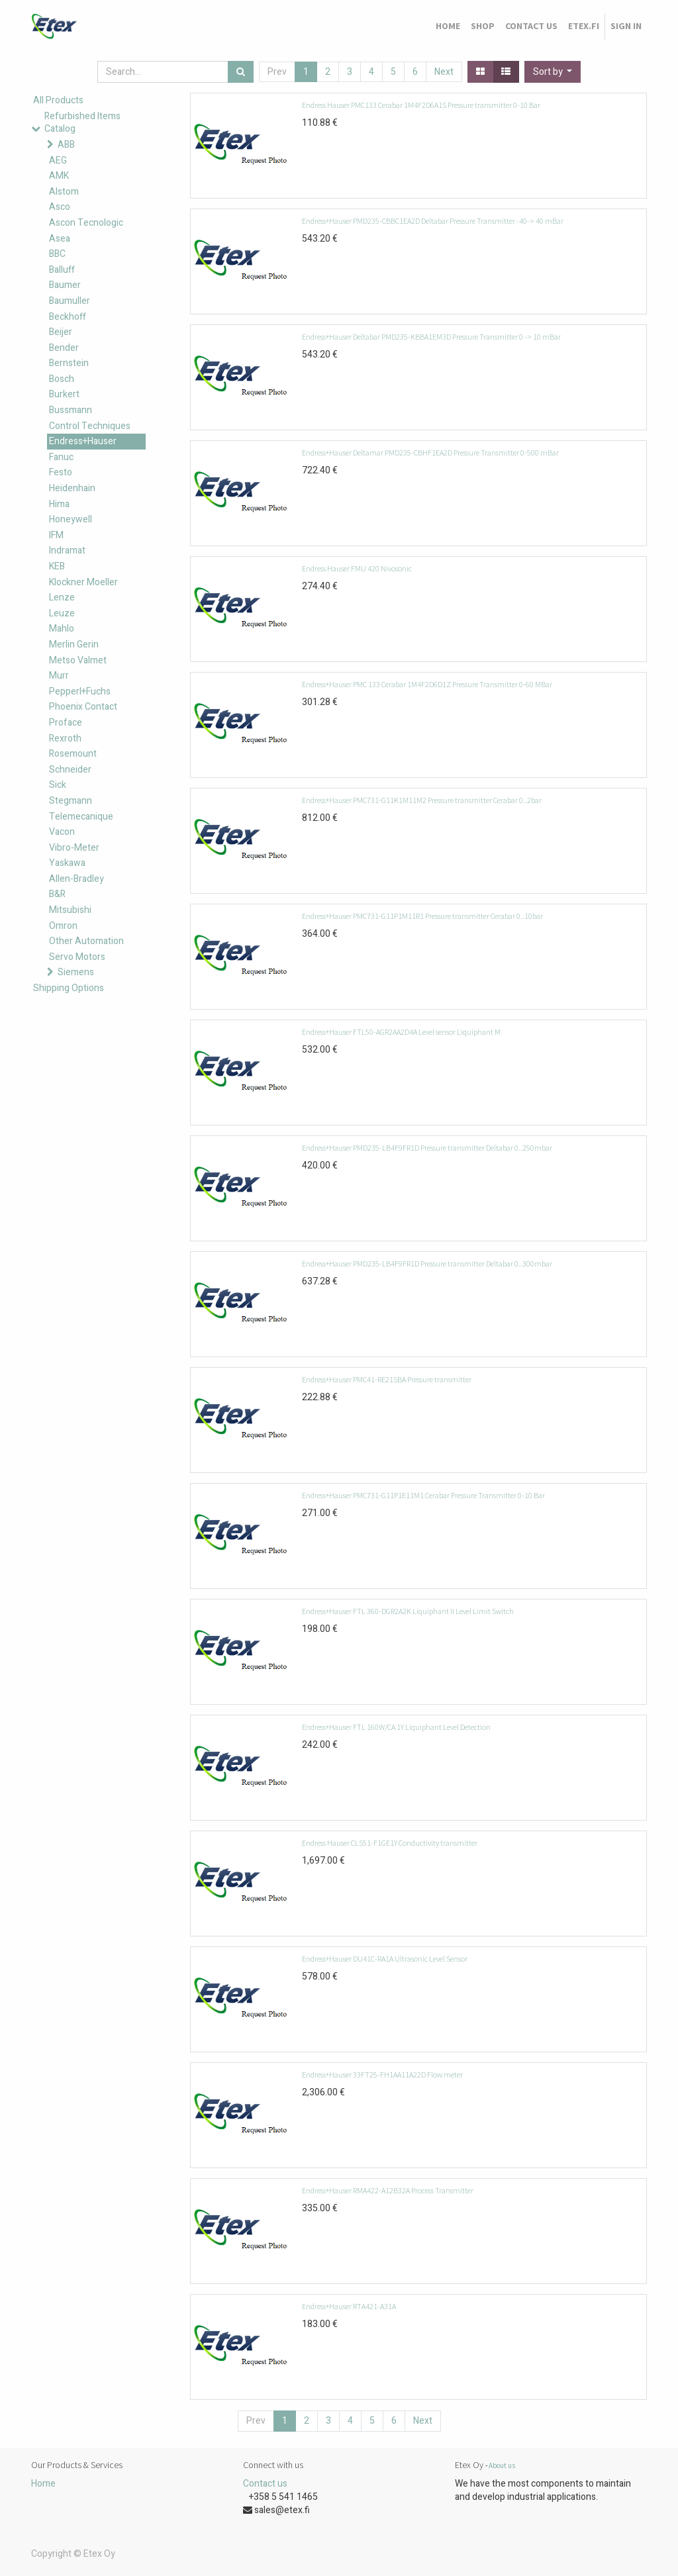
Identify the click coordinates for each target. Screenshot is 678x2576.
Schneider (70, 770)
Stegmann (70, 801)
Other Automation (86, 941)
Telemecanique (81, 817)
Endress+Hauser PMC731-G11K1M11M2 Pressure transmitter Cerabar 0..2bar (422, 800)
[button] (552, 72)
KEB (57, 566)
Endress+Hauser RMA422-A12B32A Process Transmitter (387, 2190)
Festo (60, 472)
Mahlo (61, 629)
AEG (58, 160)
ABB (66, 145)
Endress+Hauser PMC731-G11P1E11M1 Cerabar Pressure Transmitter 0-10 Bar (423, 1495)
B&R (57, 894)
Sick (57, 785)
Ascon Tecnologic (86, 223)
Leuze (62, 613)
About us (502, 2465)
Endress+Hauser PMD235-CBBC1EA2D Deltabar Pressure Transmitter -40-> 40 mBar (432, 221)
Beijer (60, 332)
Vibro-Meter (74, 848)
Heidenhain (72, 488)
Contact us (265, 2484)
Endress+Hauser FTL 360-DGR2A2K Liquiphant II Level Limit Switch (408, 1611)
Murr (59, 676)
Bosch (61, 379)
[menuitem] (447, 26)
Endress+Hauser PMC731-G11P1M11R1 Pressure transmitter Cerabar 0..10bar (422, 916)
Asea (59, 239)
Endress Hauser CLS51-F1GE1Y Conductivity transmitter (389, 1843)
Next (444, 72)
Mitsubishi (70, 910)
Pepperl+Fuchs (80, 691)
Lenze (62, 597)
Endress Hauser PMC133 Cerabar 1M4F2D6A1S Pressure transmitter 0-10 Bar (421, 105)
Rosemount (73, 754)
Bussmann (70, 410)
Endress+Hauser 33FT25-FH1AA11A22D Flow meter (382, 2074)
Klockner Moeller (83, 582)
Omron (63, 926)
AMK (59, 176)
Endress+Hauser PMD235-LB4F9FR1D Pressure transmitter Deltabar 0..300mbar (427, 1263)
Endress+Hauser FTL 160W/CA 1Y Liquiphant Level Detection (396, 1727)
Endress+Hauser (83, 441)
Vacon (62, 832)
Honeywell (70, 519)
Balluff (62, 270)
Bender (64, 348)
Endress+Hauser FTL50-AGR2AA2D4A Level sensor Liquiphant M (401, 1032)
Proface (65, 723)
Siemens (76, 972)
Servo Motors (77, 957)
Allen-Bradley (76, 879)
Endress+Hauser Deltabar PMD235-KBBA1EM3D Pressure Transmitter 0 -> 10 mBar (431, 337)
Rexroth (65, 738)
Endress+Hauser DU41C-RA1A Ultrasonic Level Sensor (384, 1959)
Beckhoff (67, 317)
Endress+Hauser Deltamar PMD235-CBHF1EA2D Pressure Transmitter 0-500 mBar (430, 452)
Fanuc (61, 457)
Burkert (64, 394)
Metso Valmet (78, 660)
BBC (57, 254)
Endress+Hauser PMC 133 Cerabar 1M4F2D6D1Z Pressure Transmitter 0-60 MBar (427, 684)
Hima (59, 504)
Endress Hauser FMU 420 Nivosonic (357, 568)
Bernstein (69, 363)
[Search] (241, 72)
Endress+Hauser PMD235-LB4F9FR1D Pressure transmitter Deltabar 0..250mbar (427, 1148)
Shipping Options (68, 988)
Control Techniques (89, 426)
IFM (56, 535)
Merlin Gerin (74, 644)
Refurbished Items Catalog (82, 122)
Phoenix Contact (83, 707)
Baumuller (69, 301)
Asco (59, 207)
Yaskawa (67, 863)
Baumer (65, 285)
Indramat (67, 550)
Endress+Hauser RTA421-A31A (349, 2306)
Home (43, 2484)
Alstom (64, 192)
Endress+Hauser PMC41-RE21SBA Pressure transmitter (386, 1379)
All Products (58, 100)
